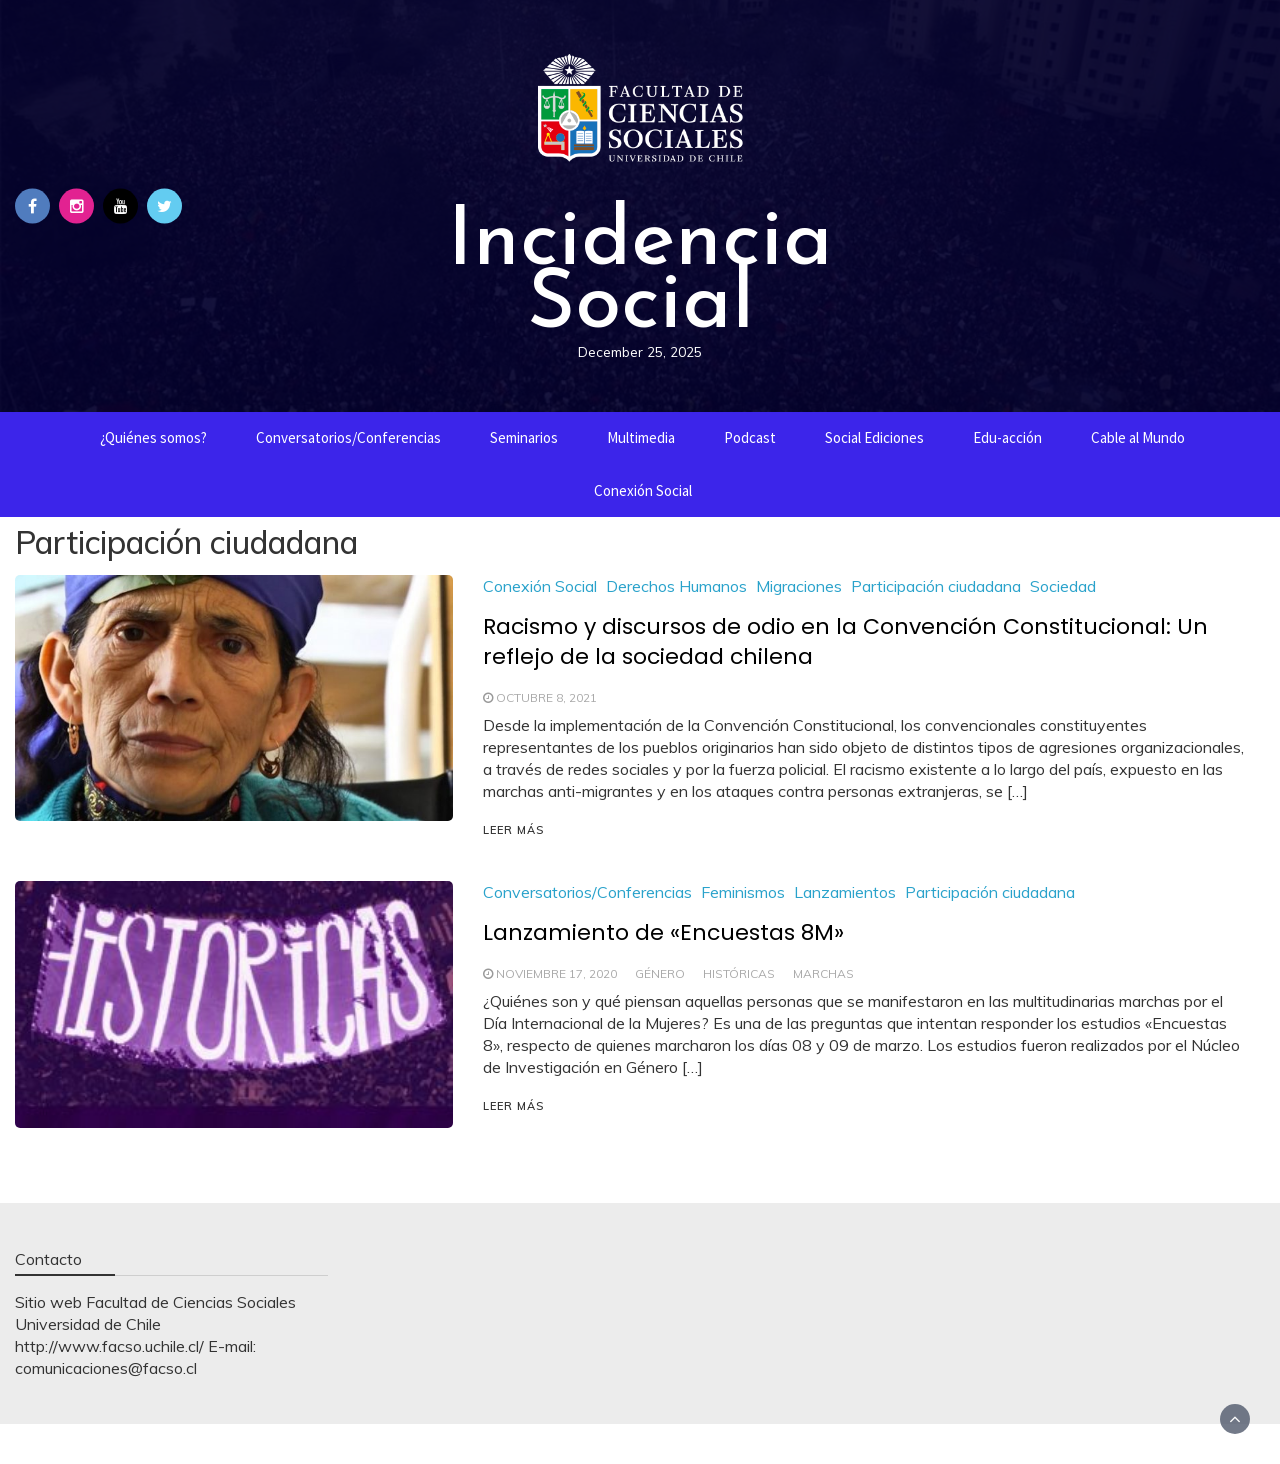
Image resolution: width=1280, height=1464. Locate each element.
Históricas (739, 973)
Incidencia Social (640, 266)
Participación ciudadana (936, 586)
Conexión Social (643, 490)
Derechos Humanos (676, 586)
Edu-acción (1007, 437)
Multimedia (641, 437)
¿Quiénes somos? (153, 437)
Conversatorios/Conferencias (348, 437)
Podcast (750, 437)
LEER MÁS (513, 830)
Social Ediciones (874, 437)
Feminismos (743, 892)
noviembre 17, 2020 (556, 973)
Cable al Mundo (1138, 437)
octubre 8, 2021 (546, 697)
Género (660, 973)
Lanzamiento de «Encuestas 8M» (663, 932)
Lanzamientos (845, 892)
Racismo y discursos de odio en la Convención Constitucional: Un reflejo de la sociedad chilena (845, 641)
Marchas (823, 973)
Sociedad (1063, 586)
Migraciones (799, 586)
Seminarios (524, 437)
